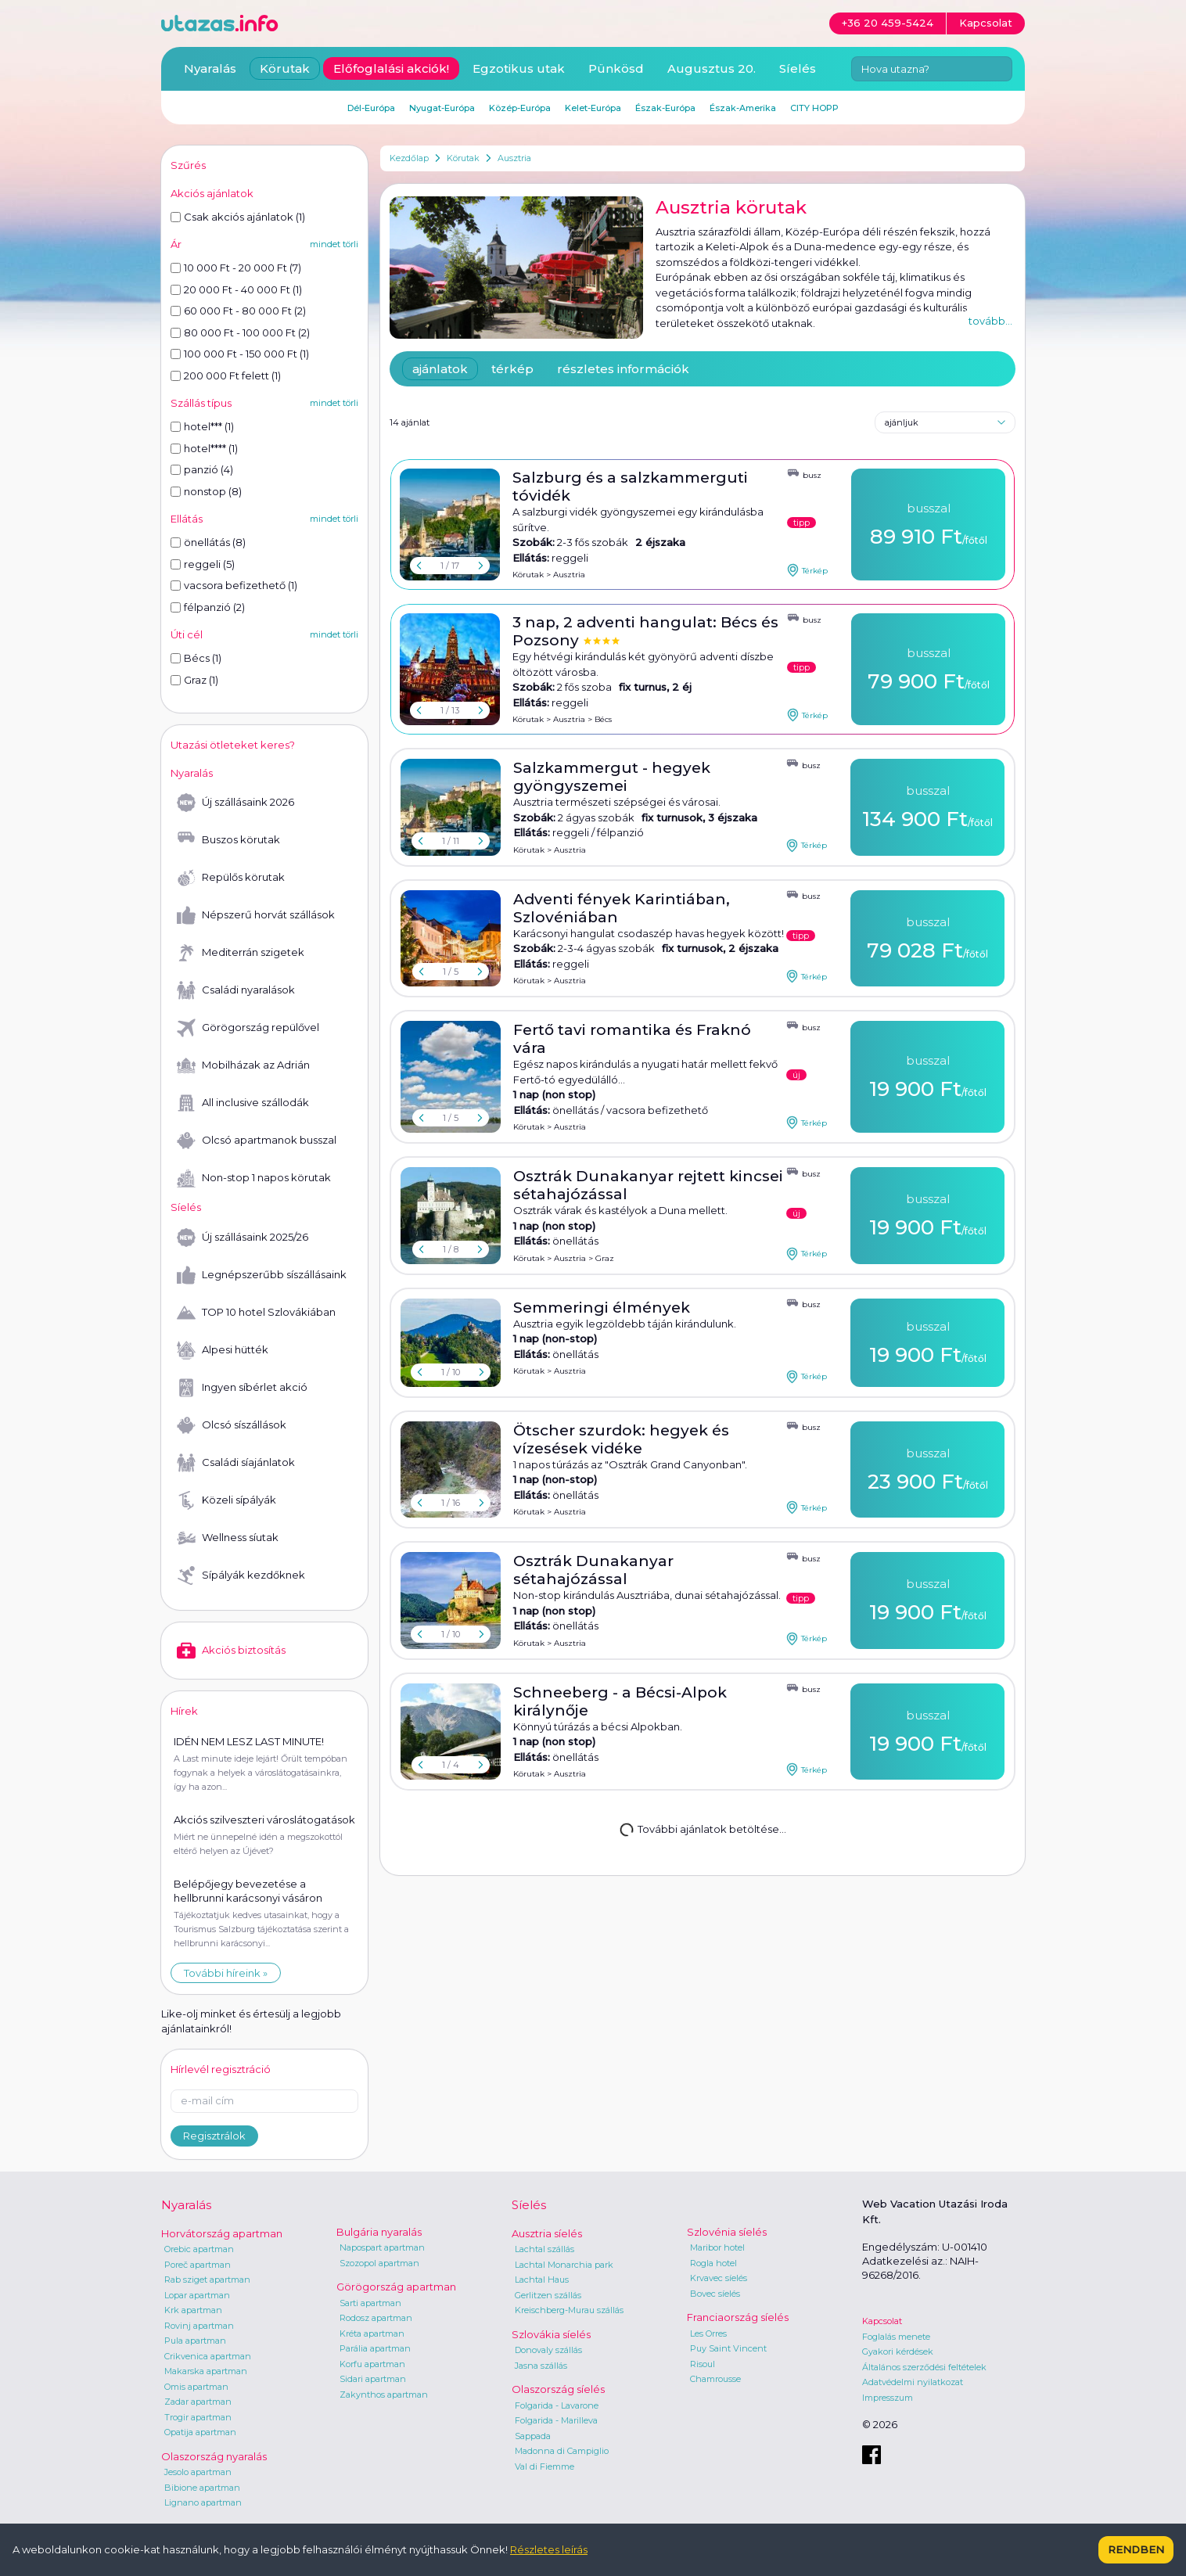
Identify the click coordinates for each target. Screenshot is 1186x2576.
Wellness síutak (228, 1538)
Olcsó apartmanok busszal (256, 1140)
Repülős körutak (231, 877)
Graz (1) (194, 680)
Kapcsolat (882, 2321)
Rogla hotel (713, 2263)
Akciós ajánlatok (212, 193)
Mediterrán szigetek (240, 952)
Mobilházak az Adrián (243, 1065)
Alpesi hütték (222, 1350)
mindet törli (334, 244)
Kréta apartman (372, 2333)
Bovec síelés (715, 2293)
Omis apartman (196, 2386)
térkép (512, 368)
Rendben (1136, 2549)
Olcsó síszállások (231, 1425)
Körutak (463, 158)
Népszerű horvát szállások (256, 915)
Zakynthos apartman (384, 2394)
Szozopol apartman (379, 2263)
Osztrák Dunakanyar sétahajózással (593, 1570)
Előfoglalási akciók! (391, 68)
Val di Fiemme (544, 2466)
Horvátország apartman (221, 2233)
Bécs (603, 719)
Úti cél (187, 634)
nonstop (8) (206, 491)
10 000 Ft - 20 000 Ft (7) (236, 267)
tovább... (990, 320)
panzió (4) (202, 469)
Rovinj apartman (199, 2325)
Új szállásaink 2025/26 (242, 1237)
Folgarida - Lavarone (556, 2405)
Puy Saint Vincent (728, 2348)
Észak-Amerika (743, 107)
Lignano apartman (203, 2502)
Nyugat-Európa (442, 107)
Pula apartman (195, 2340)
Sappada (533, 2435)
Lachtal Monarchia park (564, 2264)
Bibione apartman (202, 2487)
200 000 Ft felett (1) (226, 375)
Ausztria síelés (547, 2233)
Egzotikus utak (519, 68)
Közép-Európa (520, 107)
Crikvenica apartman (207, 2356)
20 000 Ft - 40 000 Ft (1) (236, 289)
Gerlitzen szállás (548, 2295)
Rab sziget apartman (207, 2279)
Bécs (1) (196, 658)
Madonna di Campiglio (562, 2450)
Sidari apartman (373, 2378)
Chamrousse (715, 2378)
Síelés (797, 68)
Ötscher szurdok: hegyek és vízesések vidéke (621, 1439)
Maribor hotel (717, 2247)
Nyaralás (210, 68)
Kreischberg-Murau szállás (569, 2310)
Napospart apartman (382, 2247)
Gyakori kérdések (897, 2351)
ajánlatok (440, 368)
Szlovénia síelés (727, 2232)
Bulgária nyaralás (379, 2232)
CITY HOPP (814, 107)
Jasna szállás (541, 2365)
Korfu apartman (372, 2364)
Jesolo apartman (198, 2471)
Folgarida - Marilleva (556, 2420)
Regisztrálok (214, 2135)
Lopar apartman (197, 2295)
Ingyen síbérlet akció (242, 1387)
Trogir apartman (198, 2417)
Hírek (184, 1711)
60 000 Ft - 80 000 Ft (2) (238, 310)
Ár (176, 244)
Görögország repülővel (248, 1028)
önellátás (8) (208, 542)
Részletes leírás (549, 2549)
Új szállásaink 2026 (235, 802)
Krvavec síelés (718, 2277)
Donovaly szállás (548, 2349)
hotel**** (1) (204, 448)
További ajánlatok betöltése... (701, 1828)
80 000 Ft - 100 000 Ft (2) (240, 332)
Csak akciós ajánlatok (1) (238, 216)
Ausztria (514, 158)
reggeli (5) (203, 564)
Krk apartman (193, 2310)
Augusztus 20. (711, 68)
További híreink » (226, 1973)
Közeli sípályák (226, 1500)
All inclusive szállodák (243, 1103)
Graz (604, 1258)
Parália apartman (375, 2348)
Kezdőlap (409, 158)
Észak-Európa (665, 107)
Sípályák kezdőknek (241, 1575)
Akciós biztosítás (231, 1650)
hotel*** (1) (202, 426)
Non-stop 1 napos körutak (254, 1178)
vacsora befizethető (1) (234, 585)
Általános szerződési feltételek (924, 2367)
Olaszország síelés (558, 2389)
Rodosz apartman (376, 2317)
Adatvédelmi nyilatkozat (912, 2382)
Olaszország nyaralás (214, 2456)
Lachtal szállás (544, 2249)
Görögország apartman (396, 2286)
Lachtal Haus (542, 2279)
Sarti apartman (370, 2303)
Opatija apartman (200, 2432)
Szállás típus (201, 403)
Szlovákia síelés (551, 2334)
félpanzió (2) (208, 607)
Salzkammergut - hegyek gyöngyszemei (611, 777)
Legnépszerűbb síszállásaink (262, 1275)
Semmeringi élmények (601, 1308)
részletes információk (623, 368)
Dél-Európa (371, 107)
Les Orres (708, 2333)
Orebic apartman (199, 2249)
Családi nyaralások (236, 990)
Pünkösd (616, 68)
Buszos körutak (228, 840)
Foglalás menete (896, 2336)
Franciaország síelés (738, 2317)
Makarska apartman (205, 2371)
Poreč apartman (197, 2264)
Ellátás (187, 518)
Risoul (702, 2364)
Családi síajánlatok (236, 1462)
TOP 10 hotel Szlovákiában (256, 1312)
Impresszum (887, 2397)
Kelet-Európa (593, 107)
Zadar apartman (198, 2401)
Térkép (807, 570)
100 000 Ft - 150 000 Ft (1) (240, 353)
